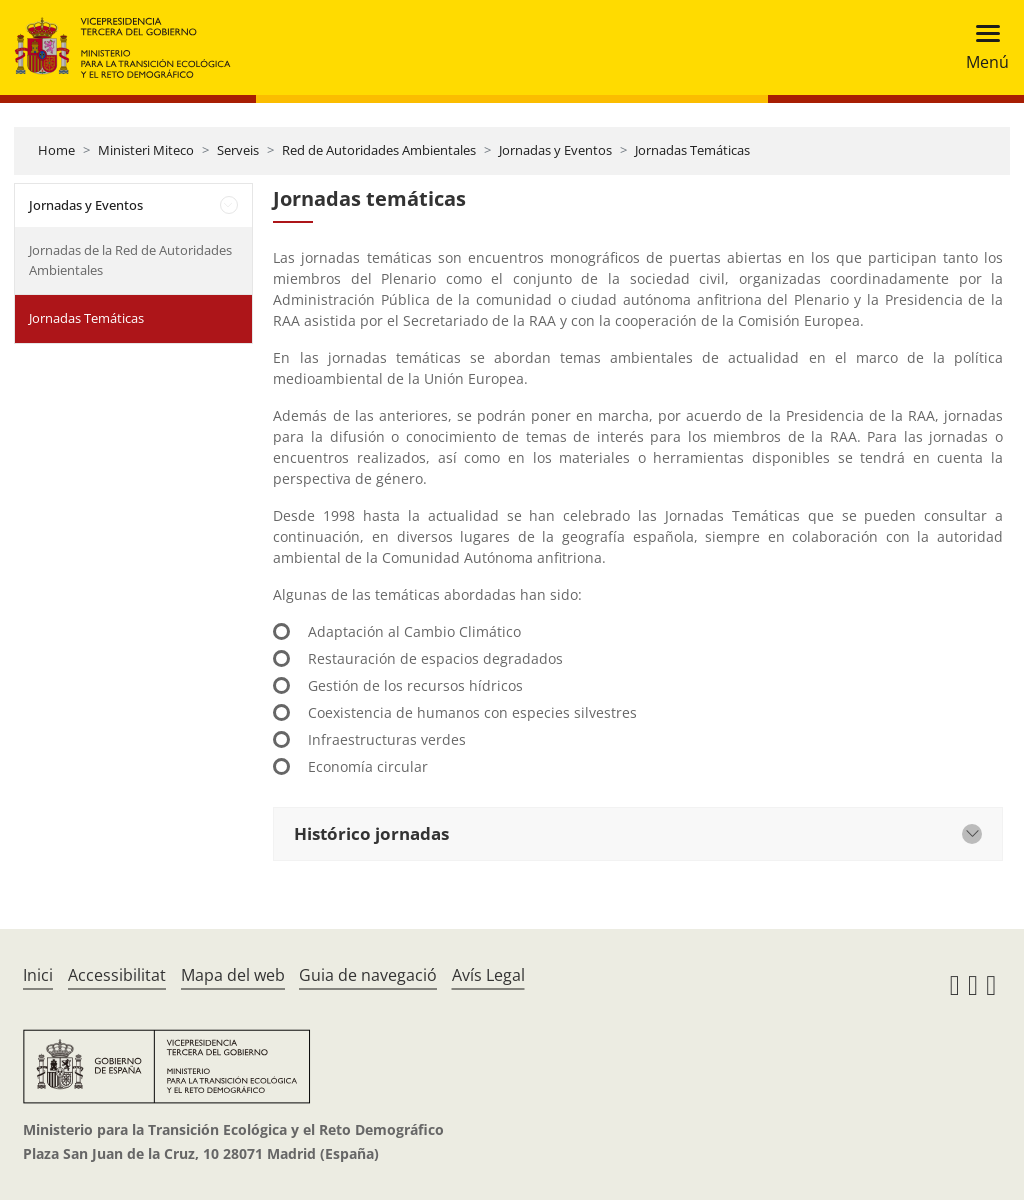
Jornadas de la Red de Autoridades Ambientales (130, 260)
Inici (38, 975)
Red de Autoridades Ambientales (379, 150)
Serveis (238, 150)
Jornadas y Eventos (555, 150)
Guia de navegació (368, 975)
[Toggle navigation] (981, 47)
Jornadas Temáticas (692, 150)
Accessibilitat (117, 975)
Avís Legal (488, 975)
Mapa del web (233, 975)
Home (56, 150)
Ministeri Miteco (146, 150)
